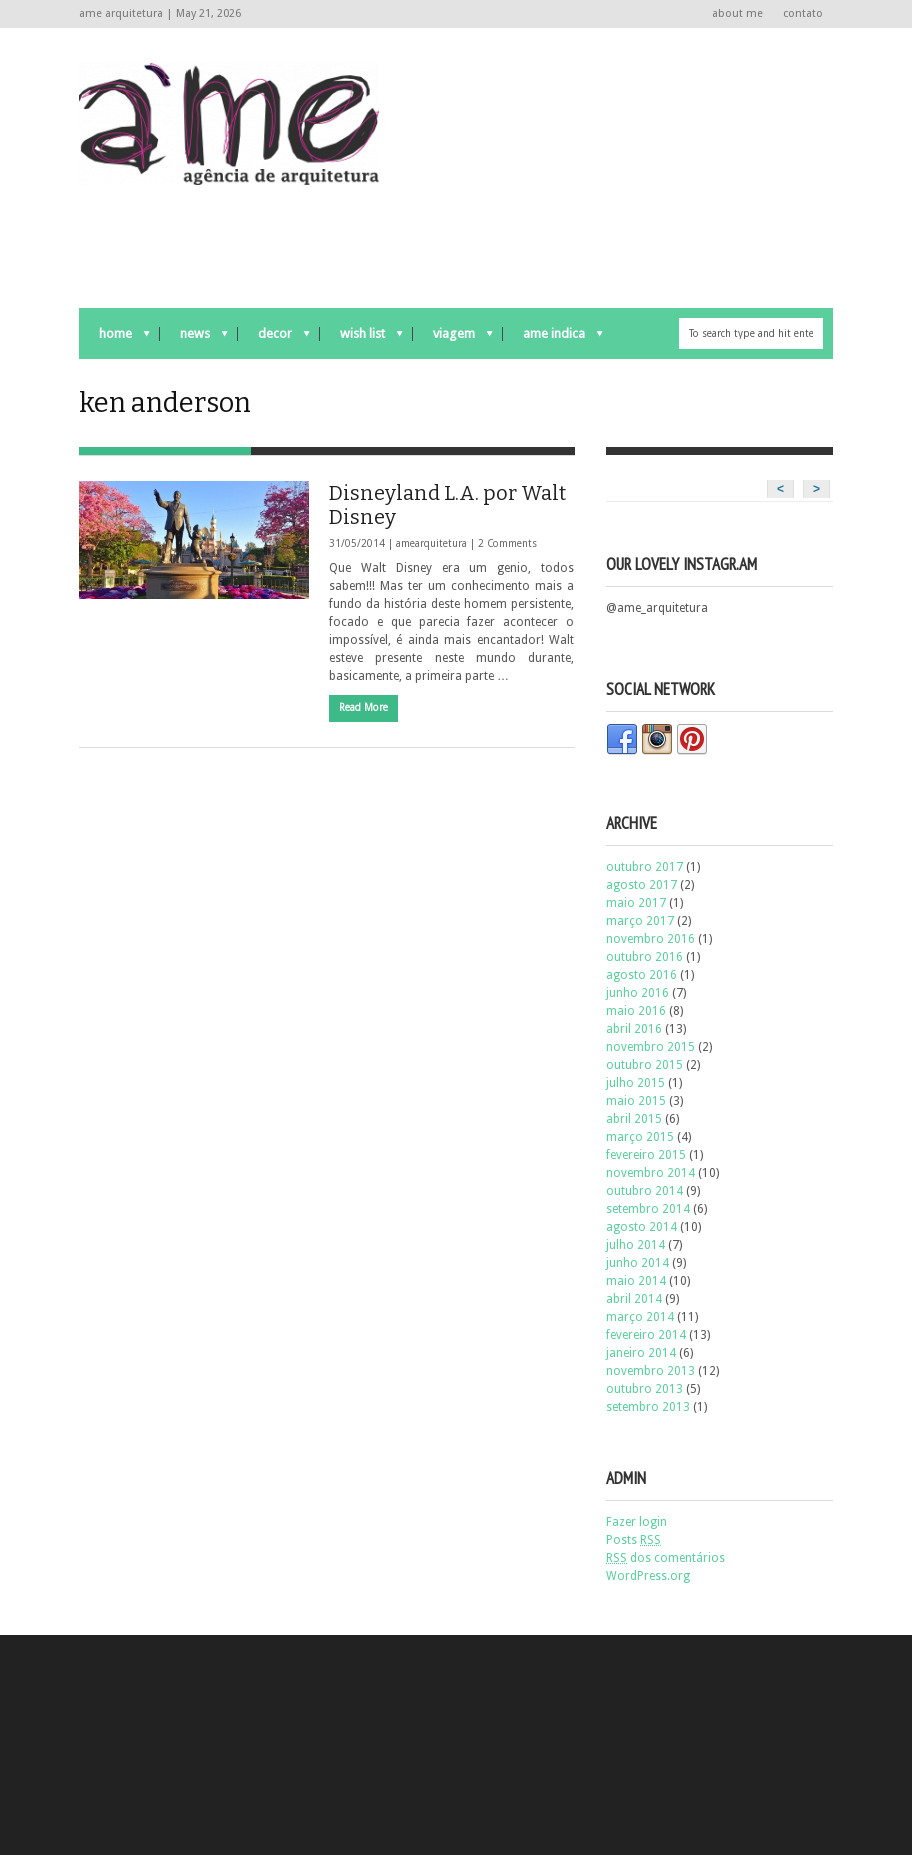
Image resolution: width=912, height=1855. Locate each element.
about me (737, 13)
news (194, 338)
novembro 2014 (650, 1173)
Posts (633, 1540)
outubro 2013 (644, 1389)
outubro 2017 (644, 867)
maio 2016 (636, 1011)
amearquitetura (431, 543)
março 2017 (640, 921)
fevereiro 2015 (646, 1155)
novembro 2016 (650, 939)
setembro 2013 (648, 1407)
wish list (361, 338)
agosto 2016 (641, 975)
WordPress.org (648, 1576)
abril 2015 (634, 1119)
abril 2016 (634, 1029)
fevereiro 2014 (646, 1335)
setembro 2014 (648, 1209)
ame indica (553, 338)
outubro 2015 (644, 1065)
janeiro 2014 (641, 1353)
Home (114, 338)
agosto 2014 (641, 1227)
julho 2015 (635, 1083)
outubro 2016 (644, 957)
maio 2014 (636, 1281)
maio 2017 (636, 903)
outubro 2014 (644, 1191)
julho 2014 (635, 1245)
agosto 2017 (641, 885)
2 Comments (507, 543)
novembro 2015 (650, 1047)
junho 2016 (637, 993)
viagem (453, 338)
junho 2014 (637, 1263)
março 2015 (640, 1137)
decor (274, 338)
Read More (363, 707)
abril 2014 (634, 1299)
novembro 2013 (650, 1371)
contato (803, 13)
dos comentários (665, 1558)
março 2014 (640, 1317)
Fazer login (636, 1522)
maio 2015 (636, 1101)
